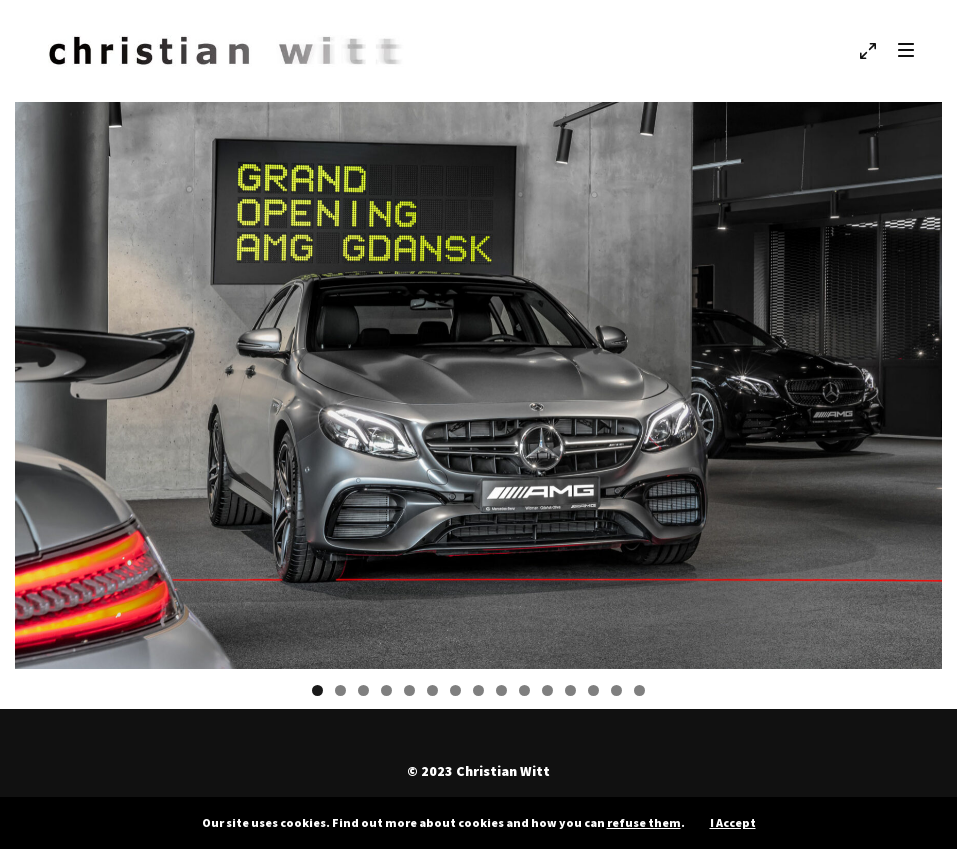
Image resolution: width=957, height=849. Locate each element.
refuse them (644, 822)
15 (639, 690)
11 (547, 690)
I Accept (733, 822)
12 (570, 690)
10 (524, 690)
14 (616, 690)
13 (593, 690)
